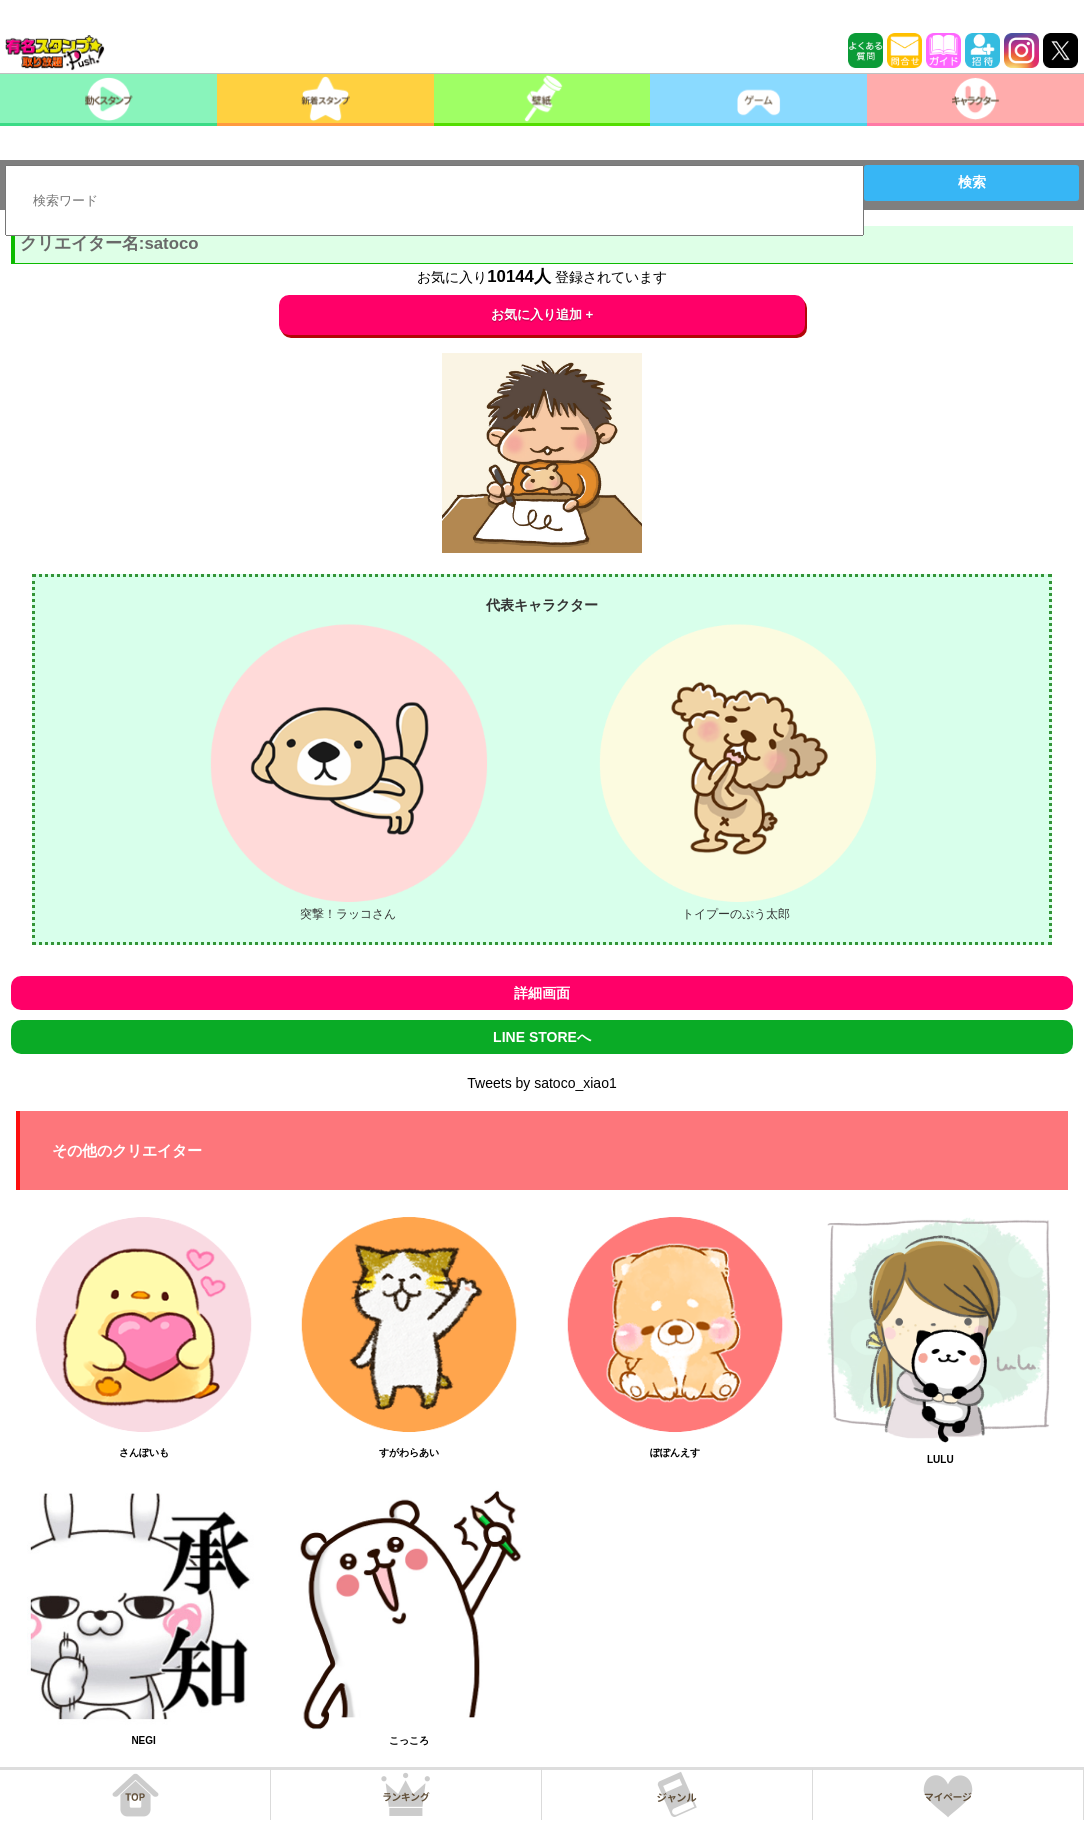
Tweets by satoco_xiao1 (541, 1083)
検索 (972, 182)
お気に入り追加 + (542, 314)
